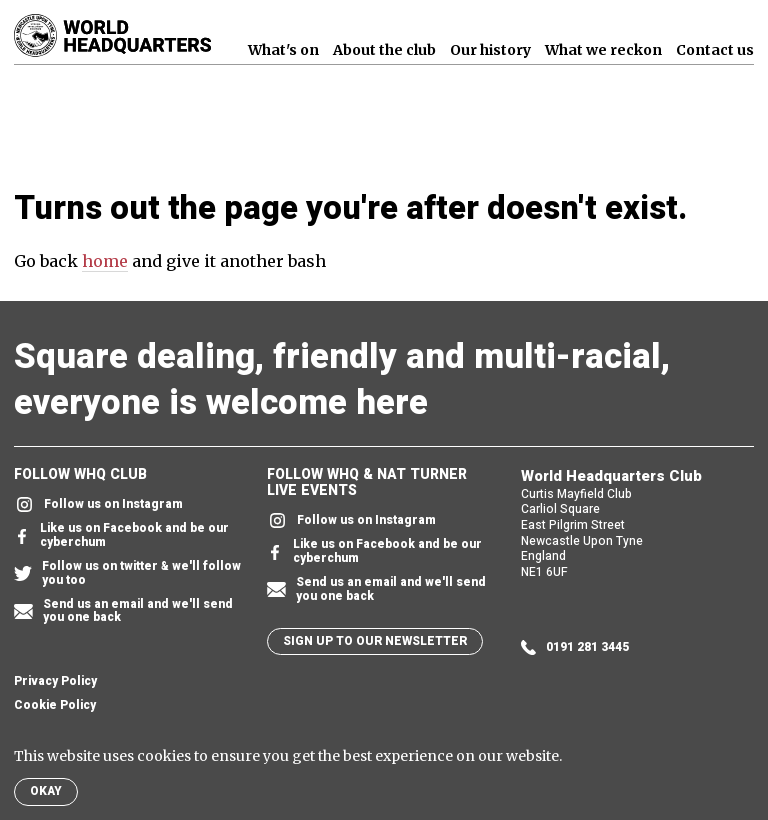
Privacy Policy (55, 682)
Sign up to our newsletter (375, 641)
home (105, 261)
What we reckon (603, 50)
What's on (283, 50)
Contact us (715, 50)
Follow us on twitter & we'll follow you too (127, 574)
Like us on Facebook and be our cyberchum (121, 536)
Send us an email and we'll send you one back (123, 612)
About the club (384, 50)
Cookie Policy (55, 706)
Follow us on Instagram (98, 504)
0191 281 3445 (575, 647)
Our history (490, 50)
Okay (46, 791)
